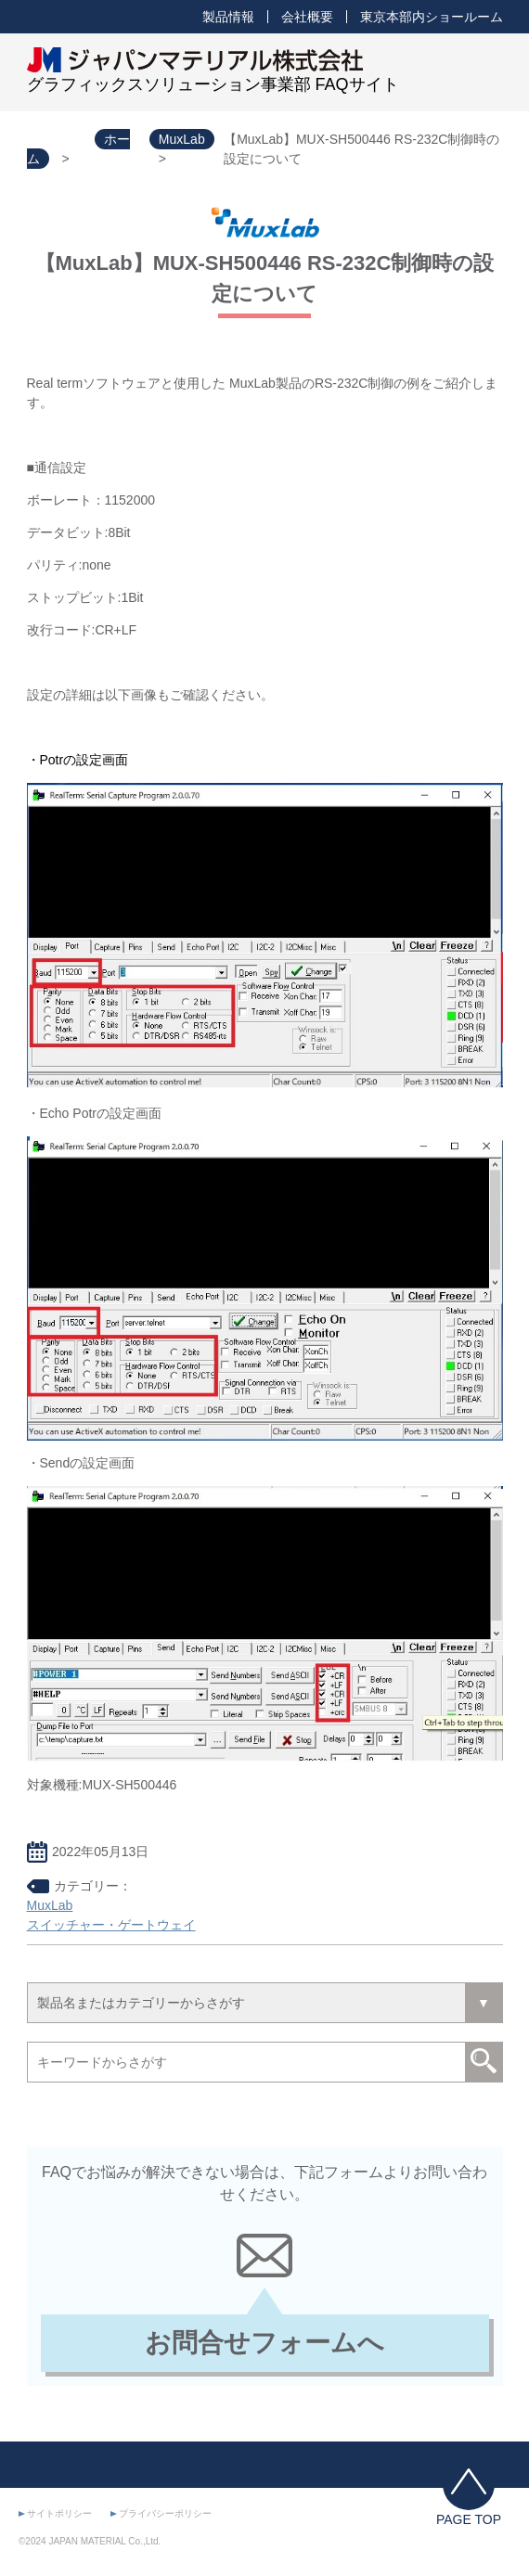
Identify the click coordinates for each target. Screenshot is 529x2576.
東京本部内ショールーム (431, 16)
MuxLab (50, 1905)
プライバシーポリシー (165, 2513)
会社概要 (307, 16)
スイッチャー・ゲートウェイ (111, 1924)
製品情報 (228, 16)
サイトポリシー (59, 2513)
